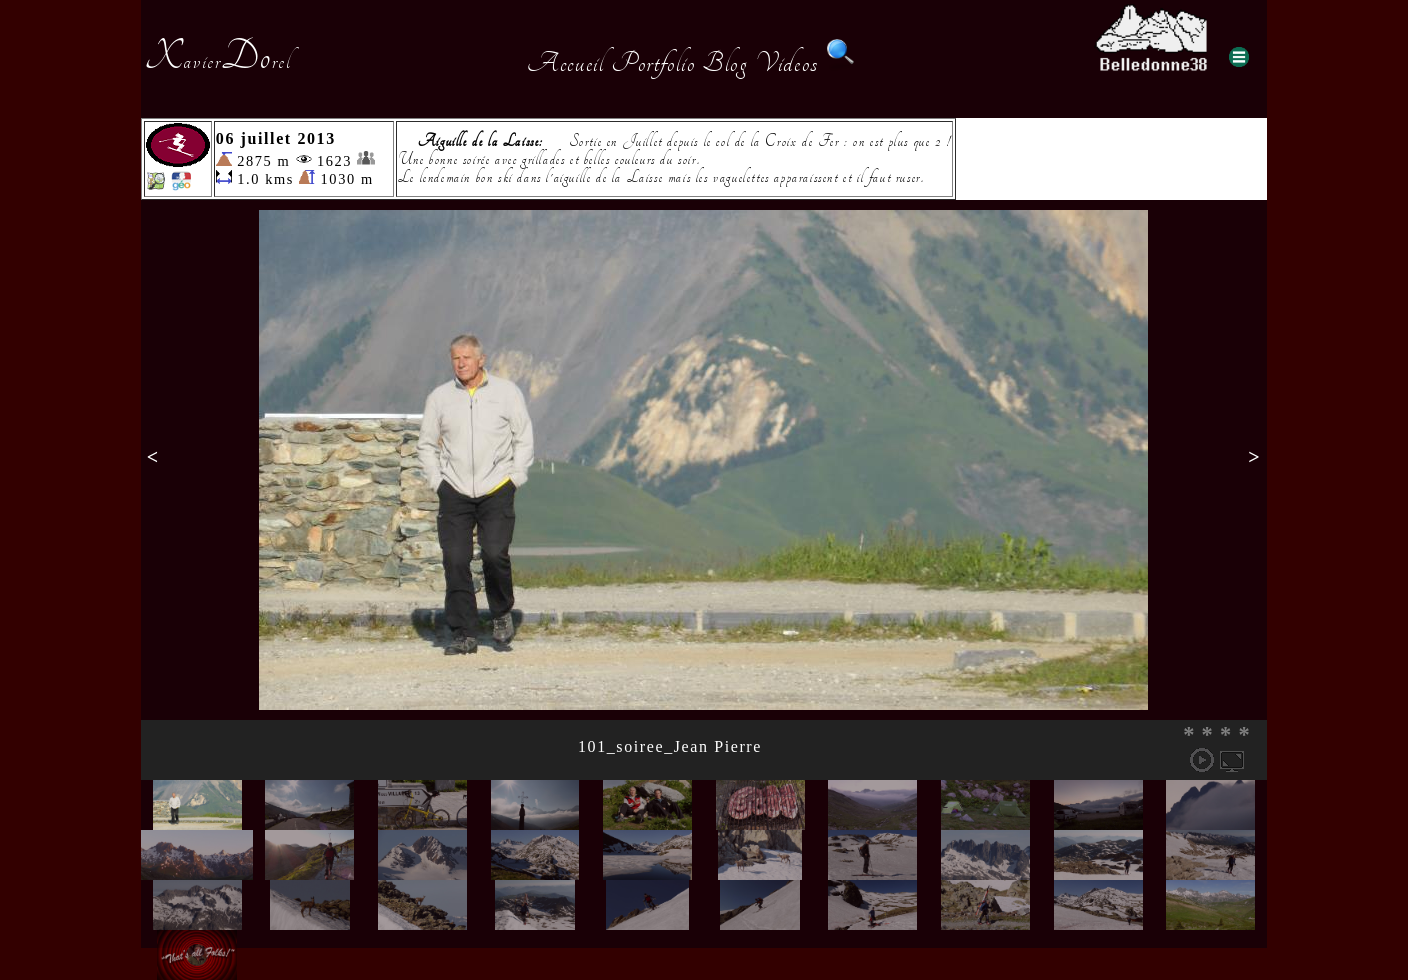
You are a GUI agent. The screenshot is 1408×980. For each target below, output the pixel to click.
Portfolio (653, 63)
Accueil (565, 63)
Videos (787, 63)
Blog (725, 63)
